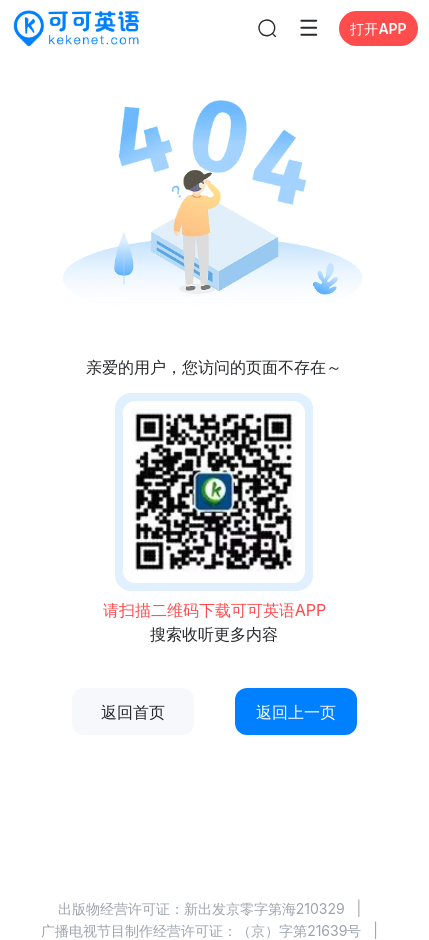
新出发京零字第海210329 (264, 908)
